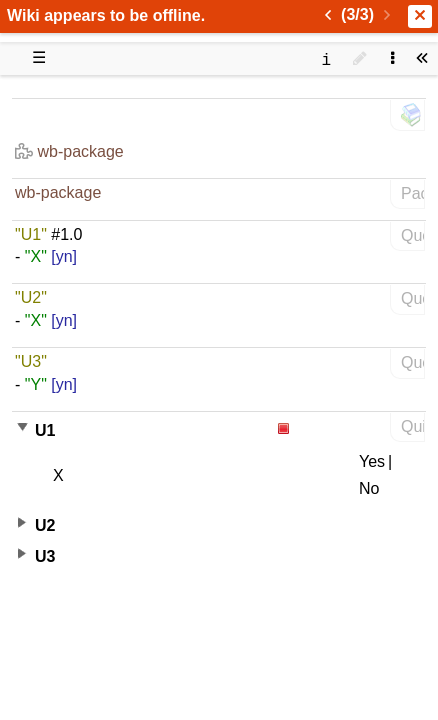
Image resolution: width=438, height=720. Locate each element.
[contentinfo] (326, 58)
